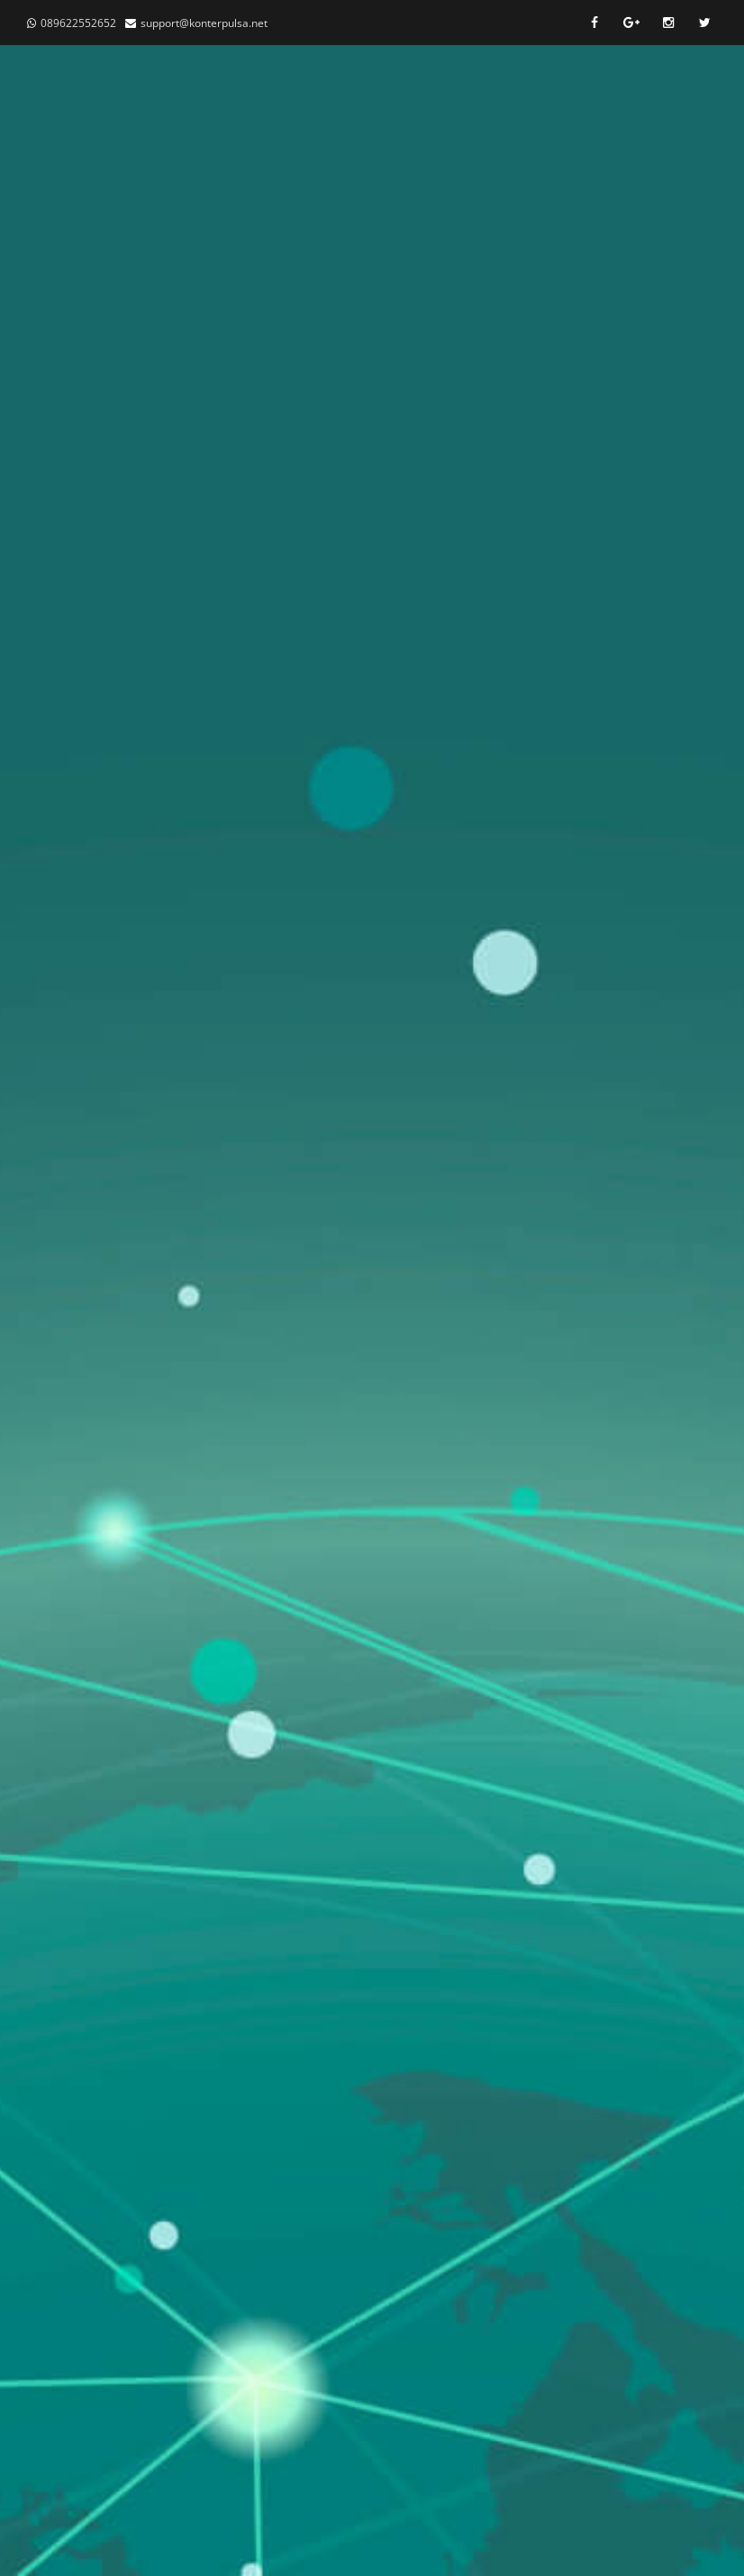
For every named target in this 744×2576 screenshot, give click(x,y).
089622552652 (78, 23)
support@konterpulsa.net (204, 23)
